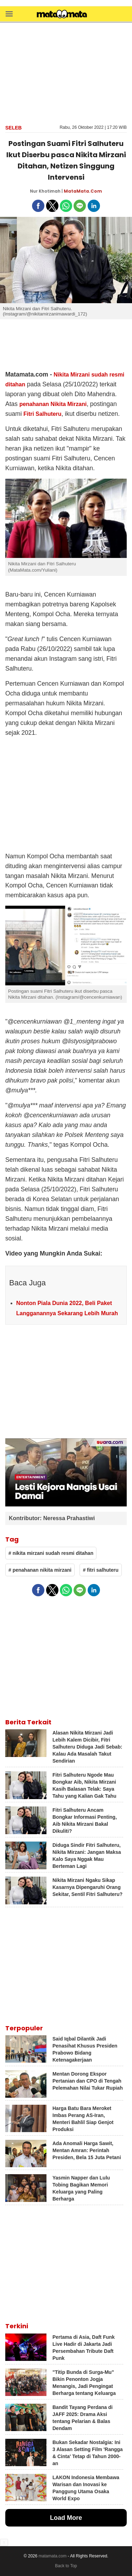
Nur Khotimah (45, 191)
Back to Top (66, 2565)
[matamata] (62, 15)
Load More (66, 2517)
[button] (9, 13)
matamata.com (53, 2556)
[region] (66, 73)
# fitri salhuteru (100, 1570)
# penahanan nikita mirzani (39, 1570)
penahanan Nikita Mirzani (53, 404)
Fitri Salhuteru (43, 414)
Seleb (13, 128)
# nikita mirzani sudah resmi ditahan (50, 1553)
